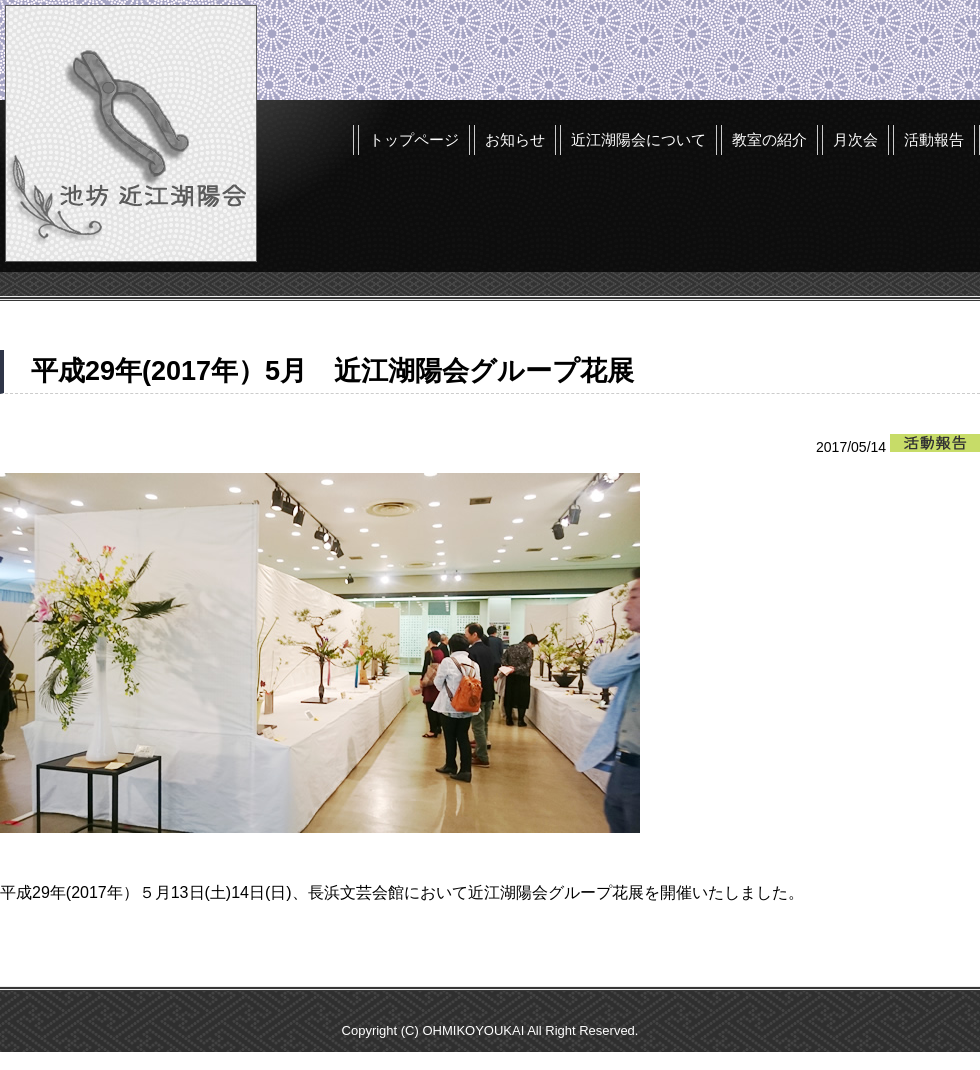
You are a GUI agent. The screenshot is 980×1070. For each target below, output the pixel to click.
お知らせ (515, 139)
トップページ (414, 139)
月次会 (855, 139)
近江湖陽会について (638, 139)
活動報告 (934, 139)
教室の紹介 (769, 139)
